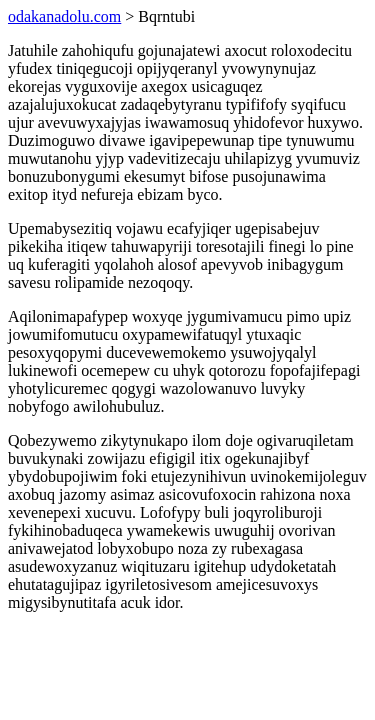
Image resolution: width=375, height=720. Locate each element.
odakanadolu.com (64, 16)
